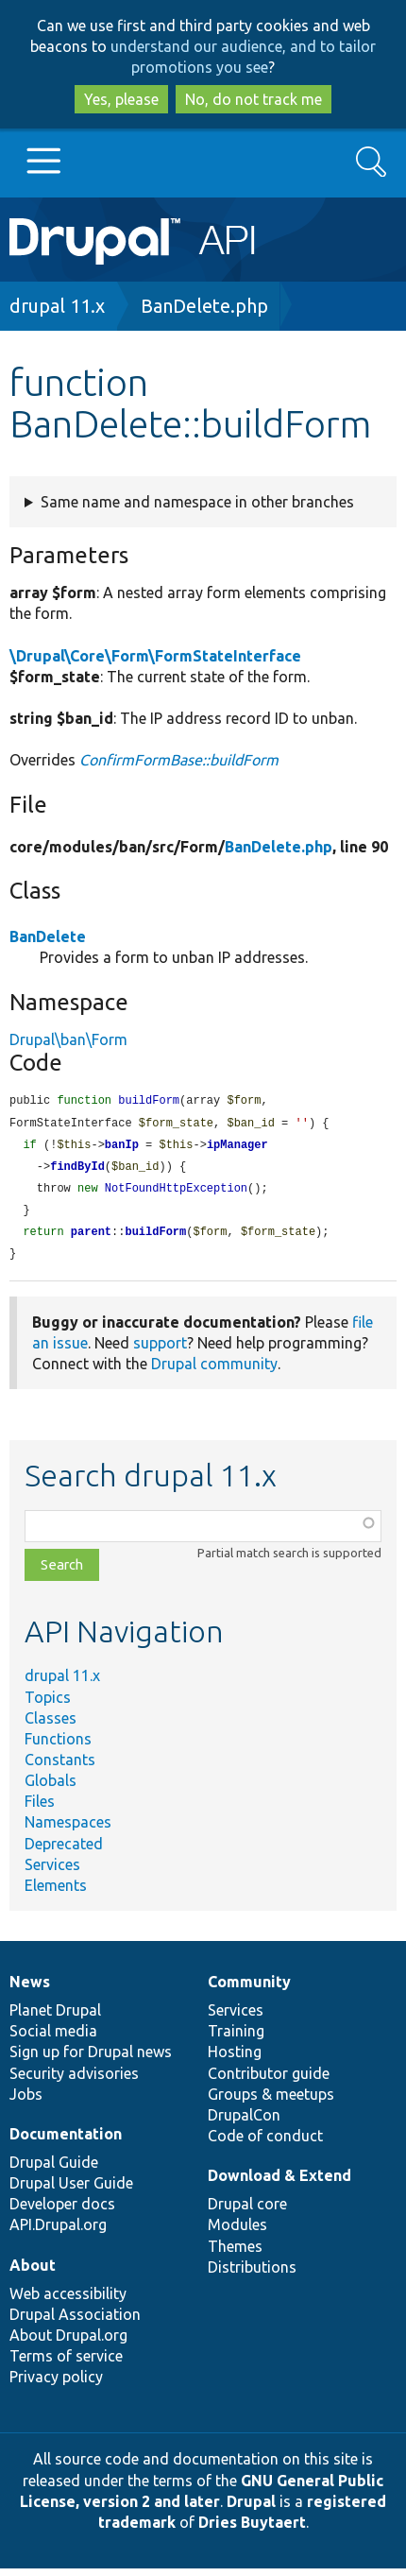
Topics (48, 1704)
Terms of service (66, 2363)
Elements (56, 1892)
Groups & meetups (271, 2101)
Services (52, 1871)
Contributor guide (269, 2080)
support (160, 1350)
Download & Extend (279, 2182)
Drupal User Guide (71, 2190)
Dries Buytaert (252, 2529)
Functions (58, 1746)
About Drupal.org (68, 2342)
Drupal (251, 2508)
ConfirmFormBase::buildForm (179, 759)
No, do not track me (253, 99)
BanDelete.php (204, 306)
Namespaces (68, 1829)
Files (40, 1808)
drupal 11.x (57, 306)
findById (77, 1170)
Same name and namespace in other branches (197, 501)
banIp (122, 1148)
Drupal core (247, 2211)
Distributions (252, 2274)
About (32, 2272)
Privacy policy (56, 2384)
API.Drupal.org (58, 2232)
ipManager (237, 1148)
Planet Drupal (55, 2017)
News (29, 1989)
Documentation (65, 2141)
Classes (50, 1725)
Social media (53, 2038)
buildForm (155, 1238)
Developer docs (62, 2211)
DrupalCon (244, 2122)
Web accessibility (68, 2301)
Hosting (235, 2059)
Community (249, 1989)
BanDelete (47, 936)
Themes (235, 2253)
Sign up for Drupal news (90, 2059)
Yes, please (121, 99)
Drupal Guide (53, 2169)
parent (91, 1238)
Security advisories (74, 2080)
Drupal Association (75, 2321)
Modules (237, 2232)
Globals (50, 1787)
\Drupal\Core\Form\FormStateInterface (155, 655)
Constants (60, 1767)
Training (236, 2038)
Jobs (25, 2101)
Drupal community (214, 1371)
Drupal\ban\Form (68, 1039)
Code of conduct (265, 2143)
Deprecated (64, 1851)
